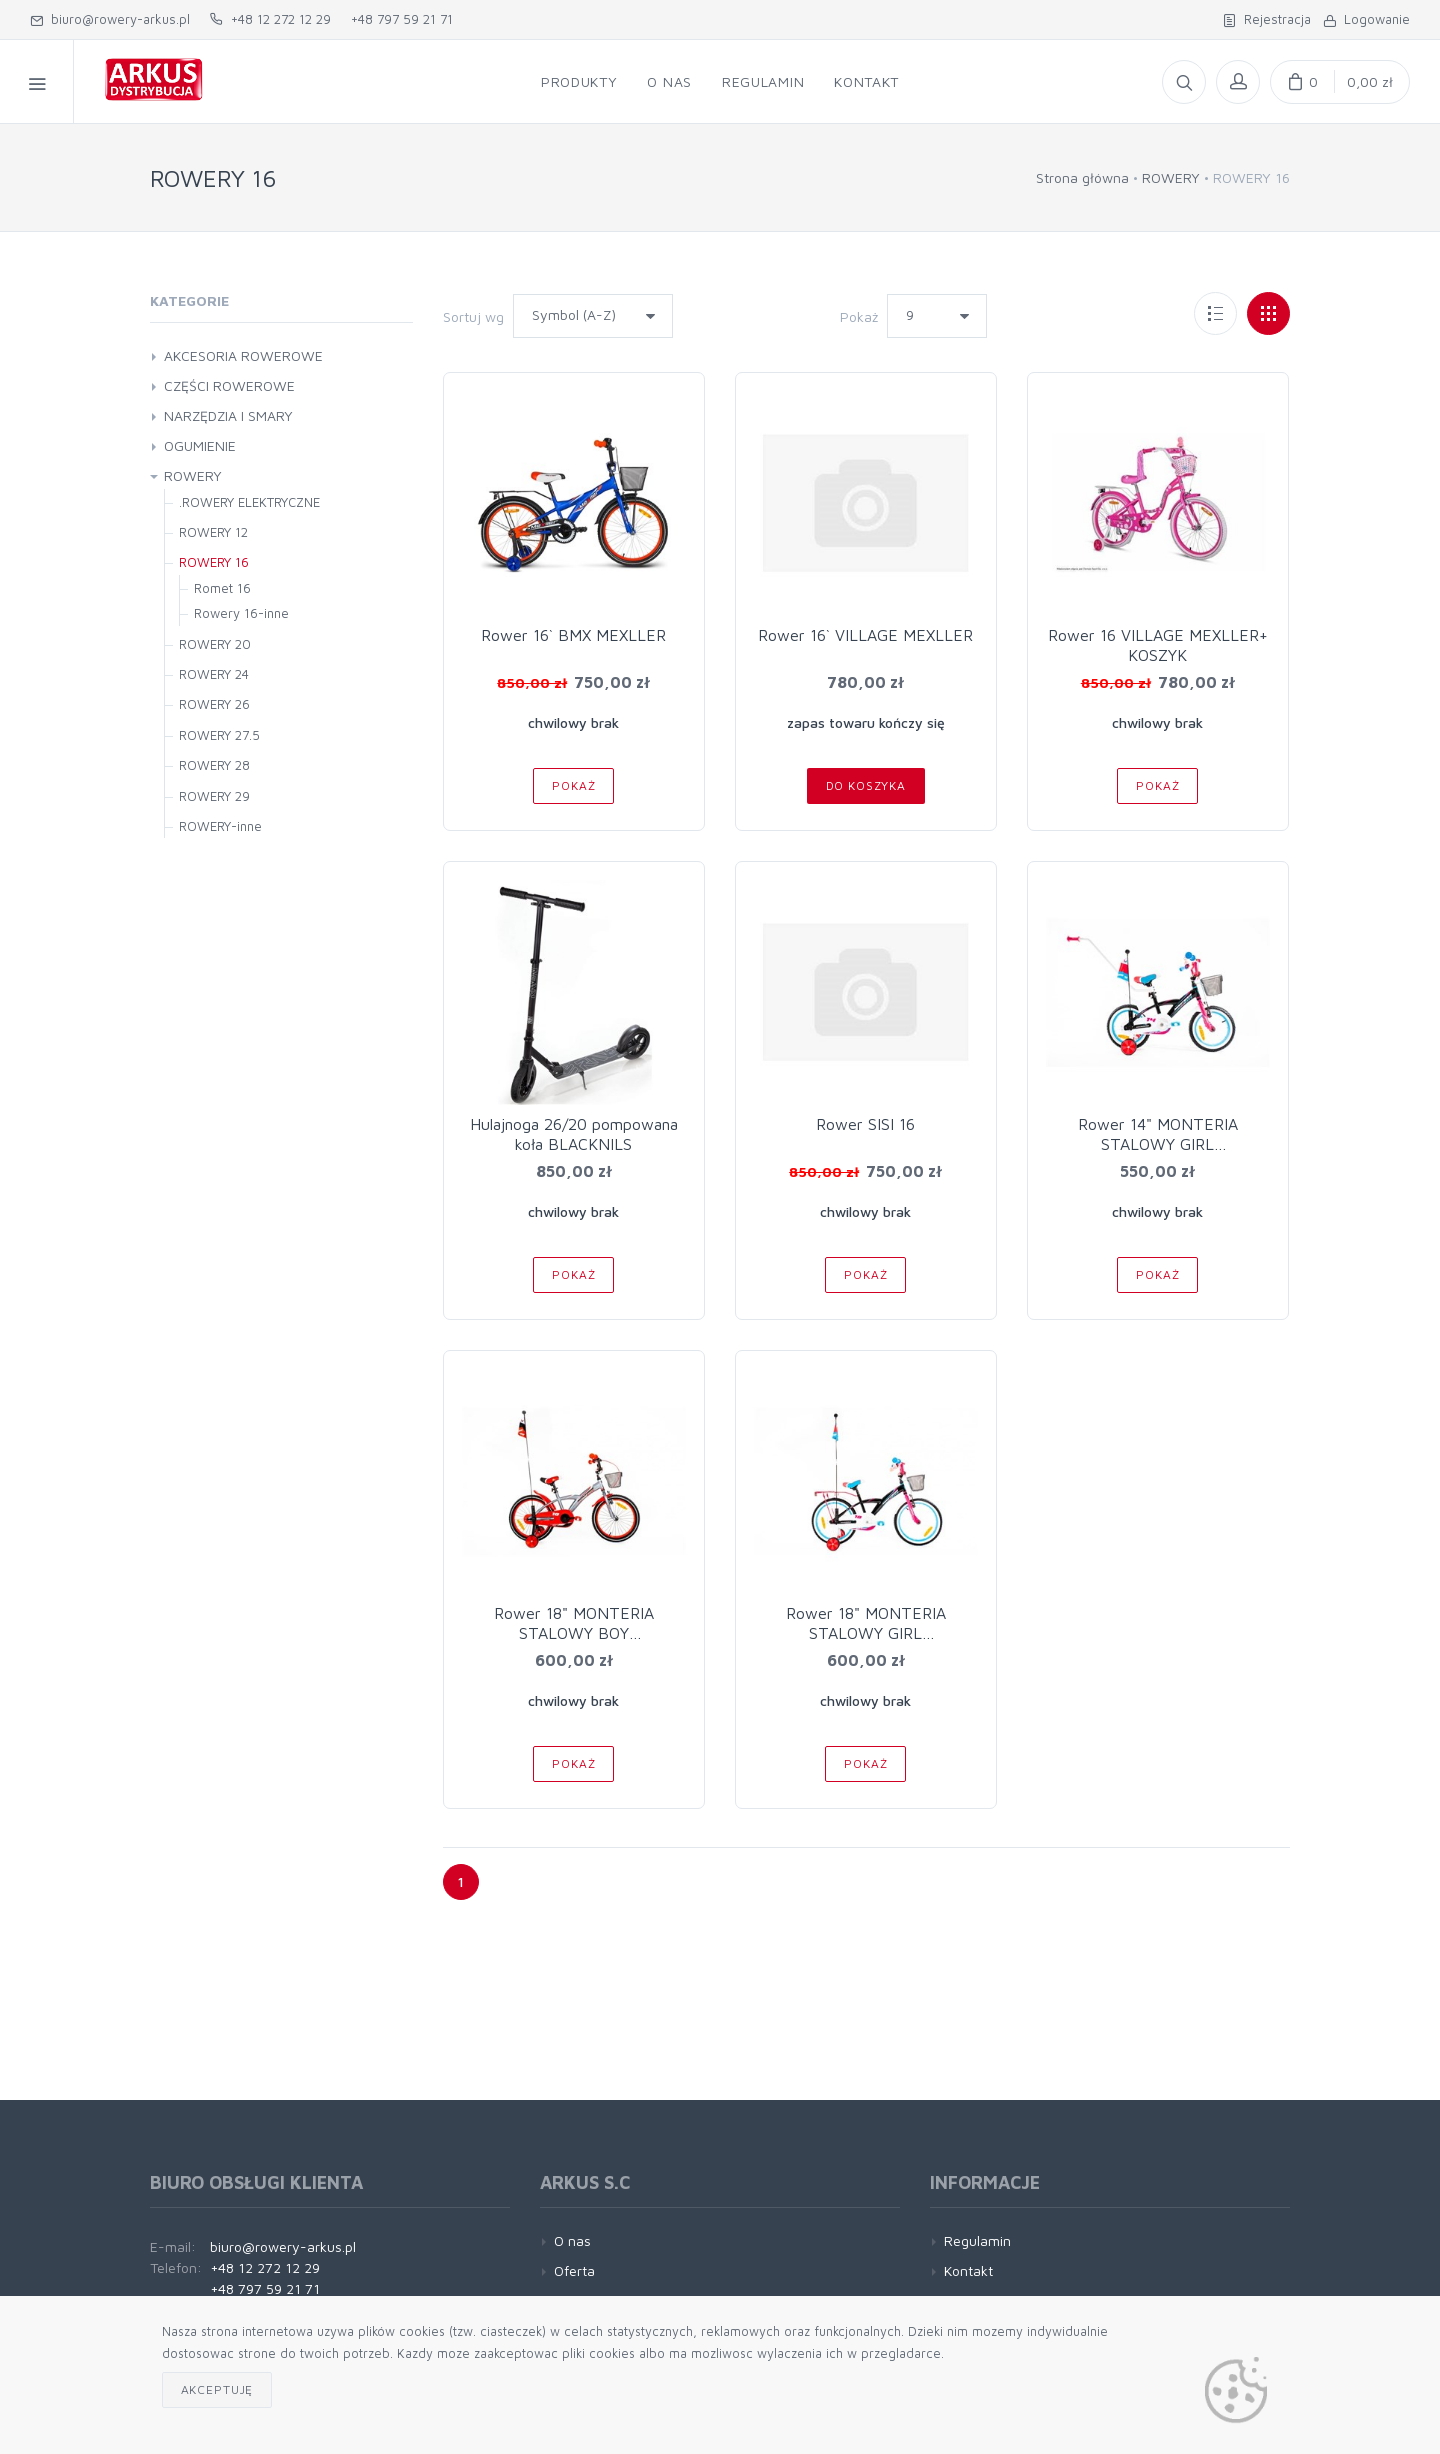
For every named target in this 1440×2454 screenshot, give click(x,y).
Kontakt (968, 2270)
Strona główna (1082, 177)
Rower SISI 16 (865, 1124)
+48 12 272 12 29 (270, 19)
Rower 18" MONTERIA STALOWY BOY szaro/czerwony (574, 1633)
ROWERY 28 (214, 765)
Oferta (574, 2270)
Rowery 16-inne (241, 613)
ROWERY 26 (214, 704)
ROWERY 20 (215, 644)
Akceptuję (217, 2389)
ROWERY (1171, 177)
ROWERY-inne (220, 826)
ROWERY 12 (213, 532)
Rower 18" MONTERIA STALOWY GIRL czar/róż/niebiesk (866, 1633)
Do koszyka (866, 785)
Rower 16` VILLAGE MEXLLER (865, 635)
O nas (572, 2240)
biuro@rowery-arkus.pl (110, 19)
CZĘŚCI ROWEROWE (229, 385)
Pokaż (859, 316)
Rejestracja (1267, 19)
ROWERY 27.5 (219, 735)
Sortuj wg (473, 316)
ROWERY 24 (214, 674)
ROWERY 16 (214, 562)
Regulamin (977, 2240)
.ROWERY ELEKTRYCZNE (249, 502)
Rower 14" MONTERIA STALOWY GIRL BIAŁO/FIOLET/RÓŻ (1158, 1144)
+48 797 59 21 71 (402, 19)
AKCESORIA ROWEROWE (243, 355)
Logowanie (1366, 19)
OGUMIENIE (200, 445)
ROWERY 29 (214, 796)
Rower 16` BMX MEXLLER (573, 635)
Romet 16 (222, 588)
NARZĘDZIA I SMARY (228, 415)
